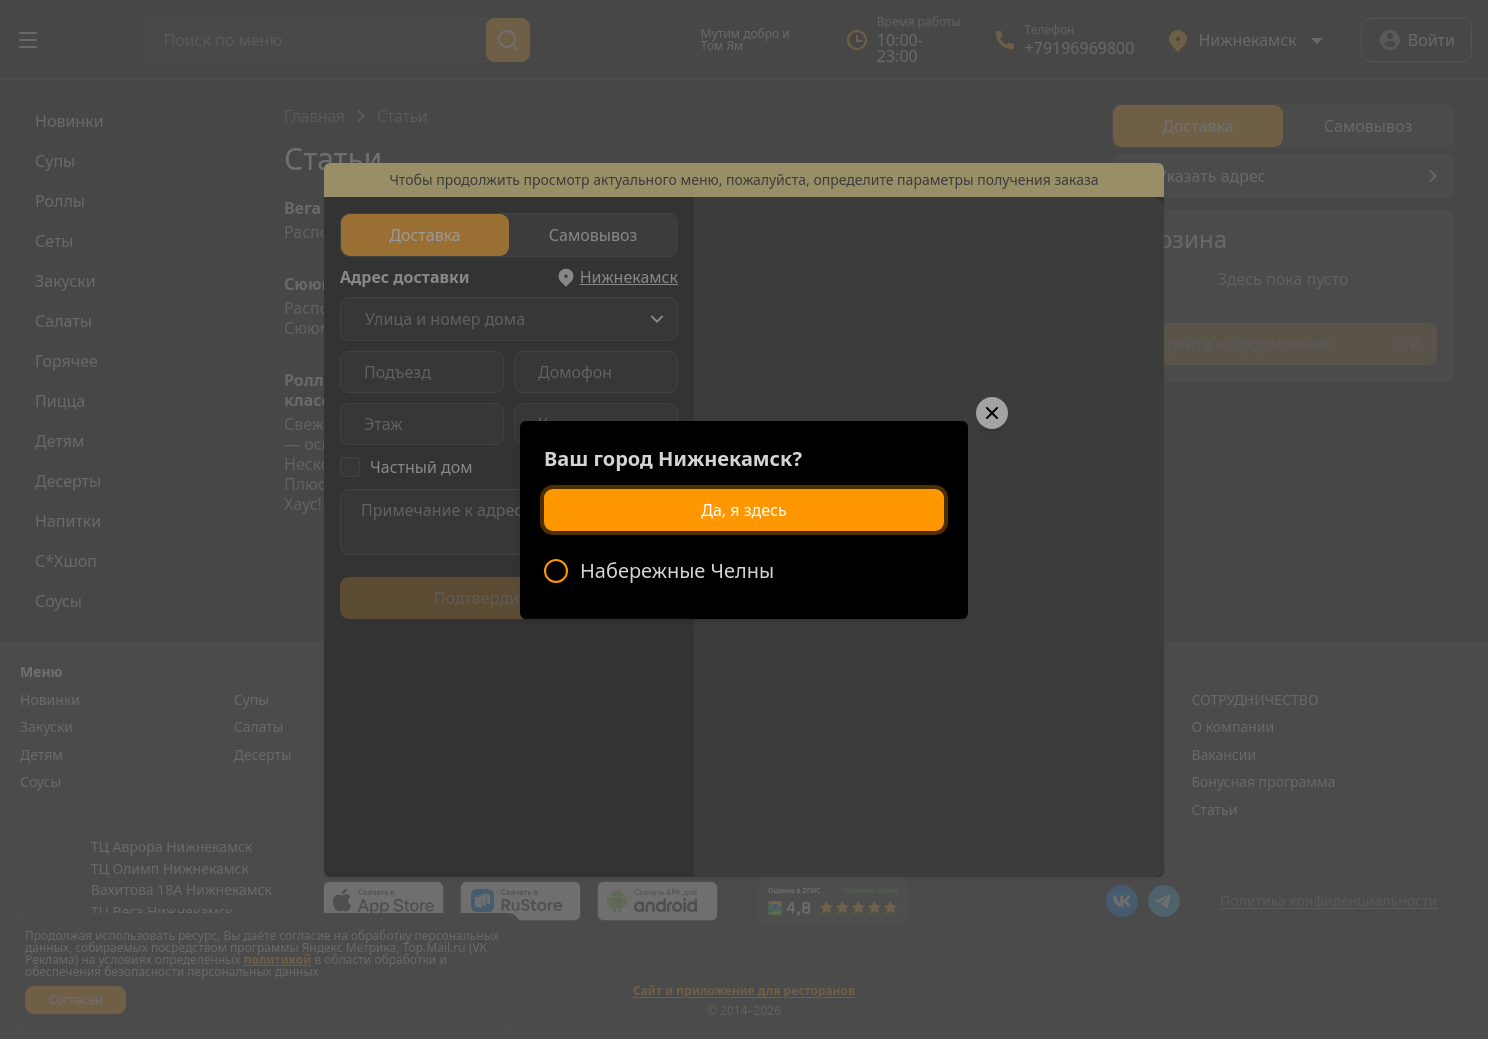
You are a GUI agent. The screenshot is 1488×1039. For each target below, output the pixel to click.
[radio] (744, 571)
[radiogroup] (744, 571)
